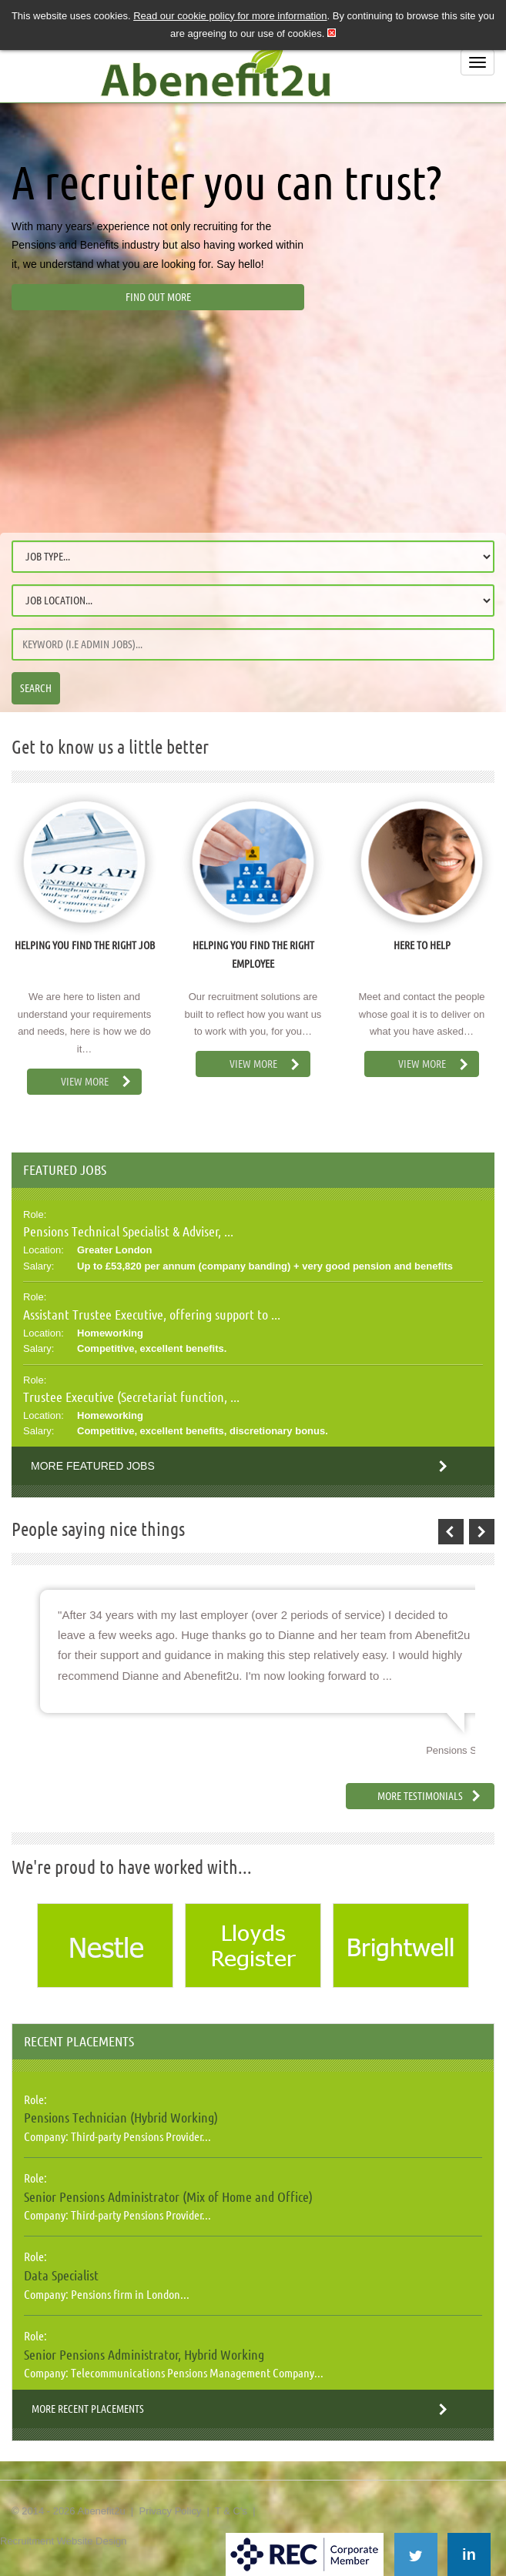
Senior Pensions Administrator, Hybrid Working (144, 2354)
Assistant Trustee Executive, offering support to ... (151, 1314)
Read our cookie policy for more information (230, 16)
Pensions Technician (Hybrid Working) (121, 2117)
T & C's (231, 2511)
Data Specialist (61, 2275)
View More (85, 1082)
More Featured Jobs (93, 1466)
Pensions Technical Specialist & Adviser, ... (128, 1231)
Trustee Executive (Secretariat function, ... (131, 1396)
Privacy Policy (170, 2511)
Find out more (158, 297)
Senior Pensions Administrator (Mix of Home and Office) (168, 2196)
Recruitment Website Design (63, 2541)
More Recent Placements (88, 2409)
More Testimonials (420, 1796)
